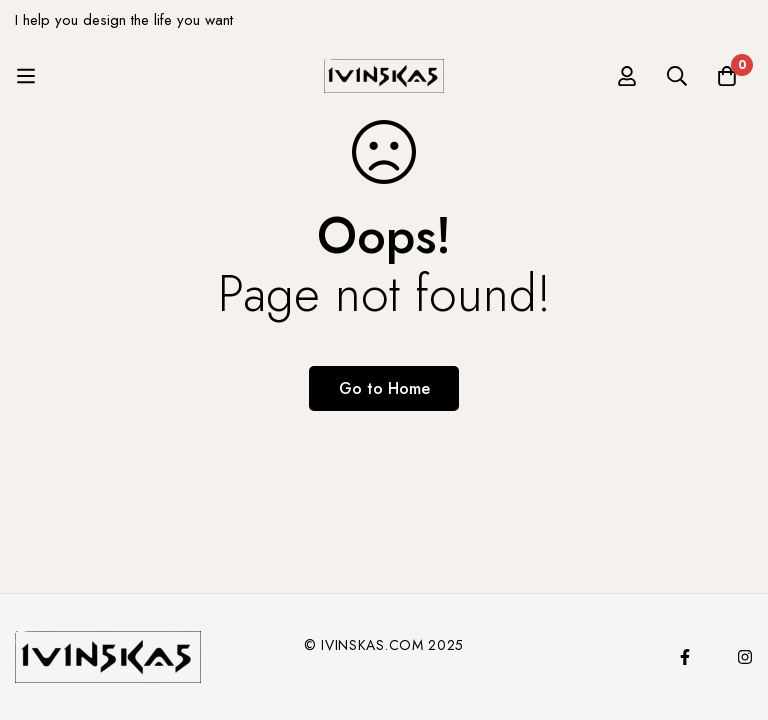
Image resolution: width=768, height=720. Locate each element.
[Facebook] (685, 657)
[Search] (677, 76)
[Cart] (727, 76)
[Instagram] (745, 657)
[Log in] (627, 76)
